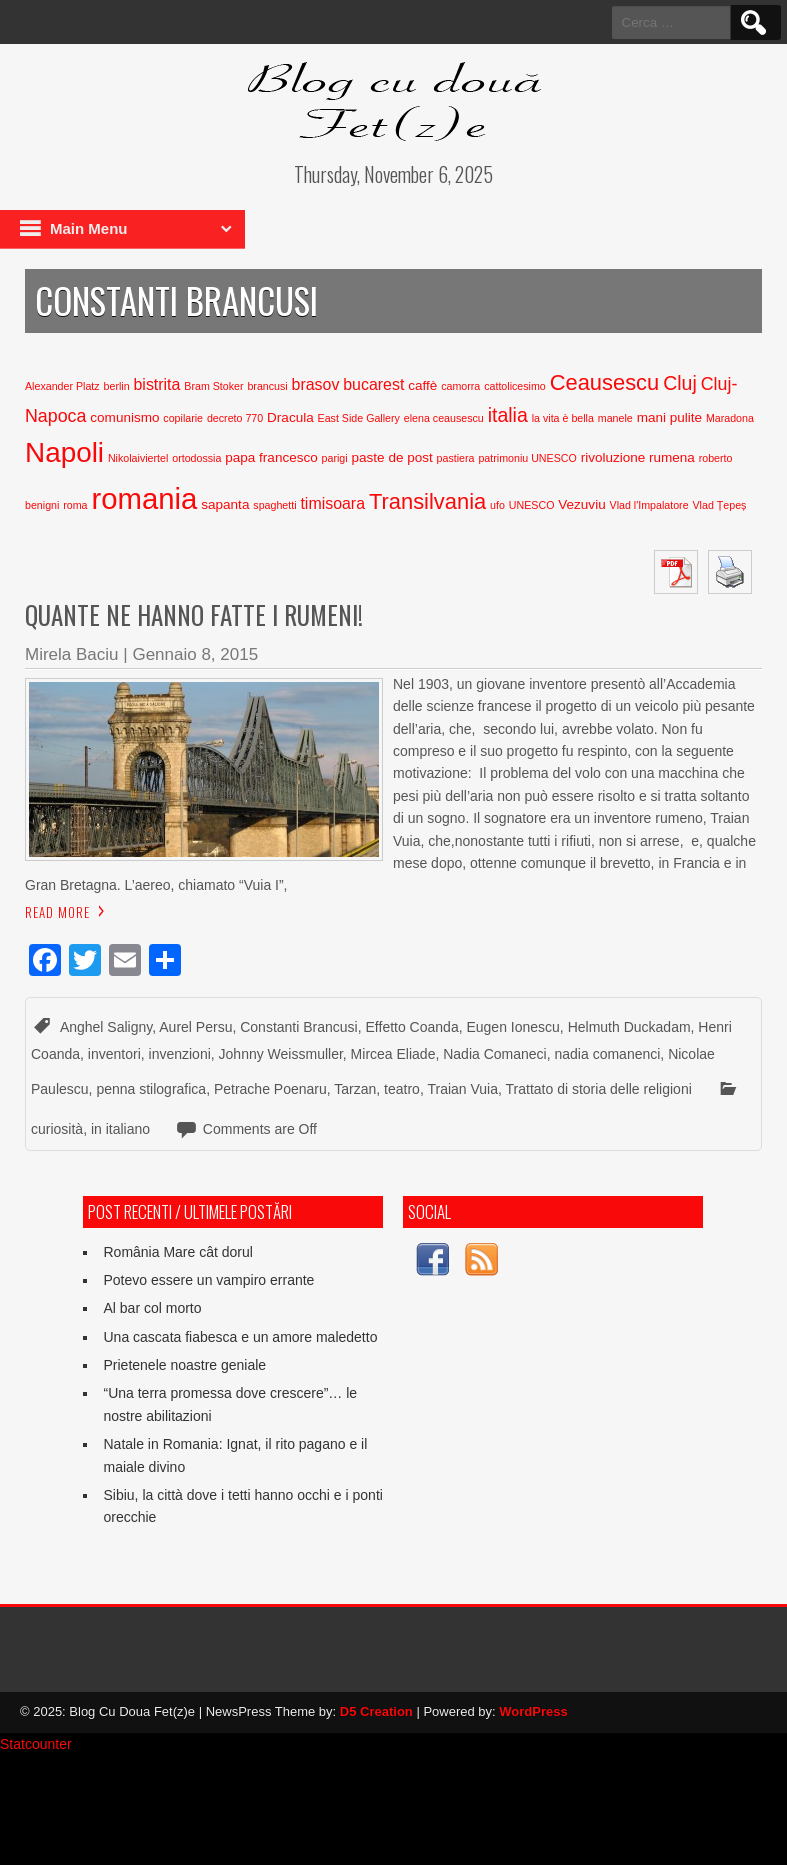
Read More (57, 912)
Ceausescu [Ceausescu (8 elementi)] (605, 382)
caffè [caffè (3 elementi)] (422, 385)
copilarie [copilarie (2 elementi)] (183, 418)
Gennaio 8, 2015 (195, 654)
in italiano (120, 1129)
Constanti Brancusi (299, 1027)
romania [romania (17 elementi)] (144, 498)
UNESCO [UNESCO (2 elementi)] (532, 505)
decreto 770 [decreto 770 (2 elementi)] (235, 418)
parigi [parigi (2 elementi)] (335, 458)
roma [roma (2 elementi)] (75, 505)
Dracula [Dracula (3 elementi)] (290, 417)
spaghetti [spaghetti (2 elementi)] (274, 505)
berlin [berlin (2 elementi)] (117, 386)
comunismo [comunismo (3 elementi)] (124, 417)
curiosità (57, 1129)
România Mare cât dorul (177, 1252)
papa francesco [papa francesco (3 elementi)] (271, 457)
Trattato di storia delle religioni (599, 1089)
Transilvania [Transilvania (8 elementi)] (427, 501)
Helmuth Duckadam (629, 1027)
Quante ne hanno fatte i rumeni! (194, 614)
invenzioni (180, 1054)
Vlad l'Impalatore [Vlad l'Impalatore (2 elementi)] (649, 505)
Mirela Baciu (72, 654)
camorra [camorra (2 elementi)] (460, 386)
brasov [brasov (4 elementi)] (316, 384)
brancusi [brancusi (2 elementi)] (267, 386)
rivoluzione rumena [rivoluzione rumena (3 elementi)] (638, 457)
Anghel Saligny (106, 1027)
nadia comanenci (608, 1054)
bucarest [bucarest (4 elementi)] (373, 384)
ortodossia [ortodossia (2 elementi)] (196, 458)
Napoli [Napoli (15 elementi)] (64, 452)
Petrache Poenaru (270, 1089)
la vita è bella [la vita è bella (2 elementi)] (563, 418)
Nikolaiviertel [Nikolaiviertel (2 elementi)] (138, 458)
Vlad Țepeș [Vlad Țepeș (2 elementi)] (719, 505)
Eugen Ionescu (512, 1027)
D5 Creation (376, 1711)
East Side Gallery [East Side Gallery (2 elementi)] (359, 418)
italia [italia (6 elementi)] (508, 415)
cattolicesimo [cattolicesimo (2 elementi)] (515, 386)
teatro (402, 1089)
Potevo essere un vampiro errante (208, 1280)
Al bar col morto (152, 1308)
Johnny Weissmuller (281, 1054)
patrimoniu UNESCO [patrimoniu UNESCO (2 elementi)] (527, 458)
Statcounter (36, 1744)
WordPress (533, 1711)
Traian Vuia (462, 1089)
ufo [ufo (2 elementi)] (497, 505)
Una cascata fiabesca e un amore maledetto (240, 1337)
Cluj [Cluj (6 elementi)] (680, 383)
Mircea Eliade (393, 1054)
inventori (114, 1054)
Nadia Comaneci (495, 1054)
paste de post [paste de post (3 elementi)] (392, 457)
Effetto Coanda (412, 1027)
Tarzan (355, 1089)
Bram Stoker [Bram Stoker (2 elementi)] (213, 386)
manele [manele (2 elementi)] (615, 418)
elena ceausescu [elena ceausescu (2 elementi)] (444, 418)
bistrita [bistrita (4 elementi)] (157, 384)
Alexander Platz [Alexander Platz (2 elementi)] (62, 386)
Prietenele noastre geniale (184, 1365)
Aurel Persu (195, 1027)
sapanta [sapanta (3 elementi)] (225, 504)
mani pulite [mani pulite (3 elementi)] (669, 417)
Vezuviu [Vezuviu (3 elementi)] (581, 504)
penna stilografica (151, 1089)
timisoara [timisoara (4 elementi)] (332, 503)
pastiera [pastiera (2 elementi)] (456, 458)
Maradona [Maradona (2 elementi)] (730, 418)
